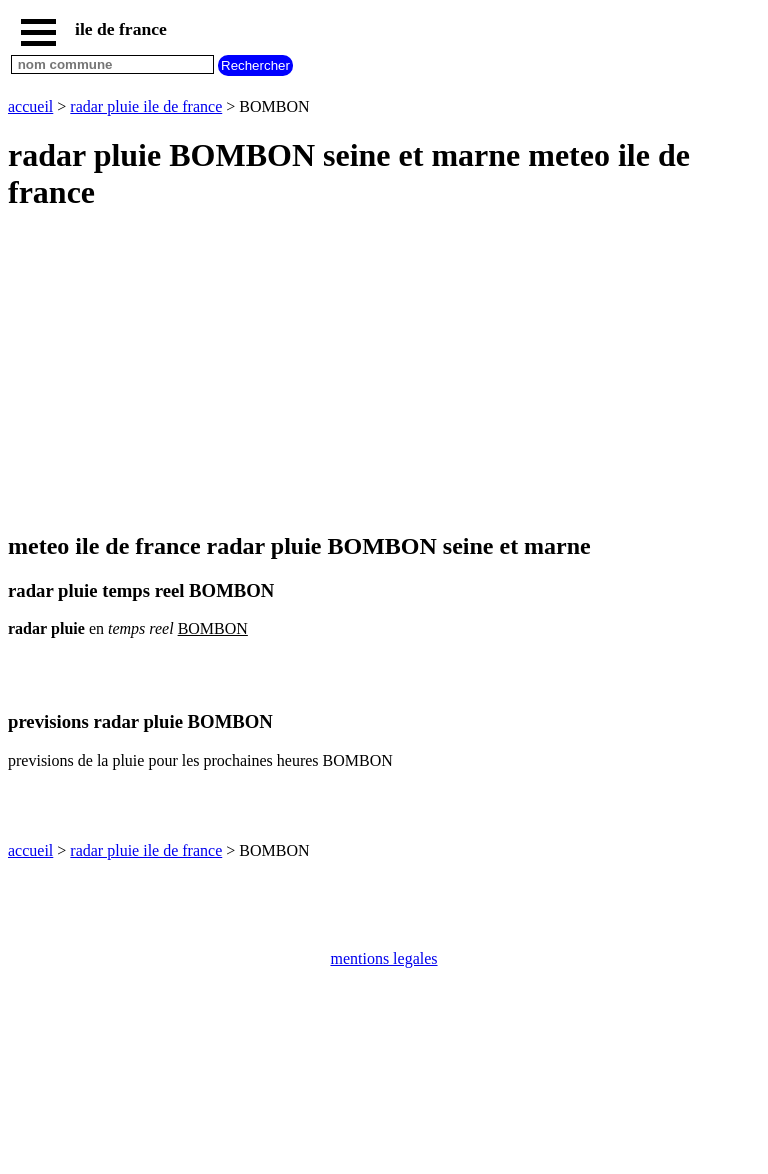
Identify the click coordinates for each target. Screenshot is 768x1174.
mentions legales (383, 958)
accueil (30, 106)
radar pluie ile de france (146, 106)
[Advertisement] (384, 373)
